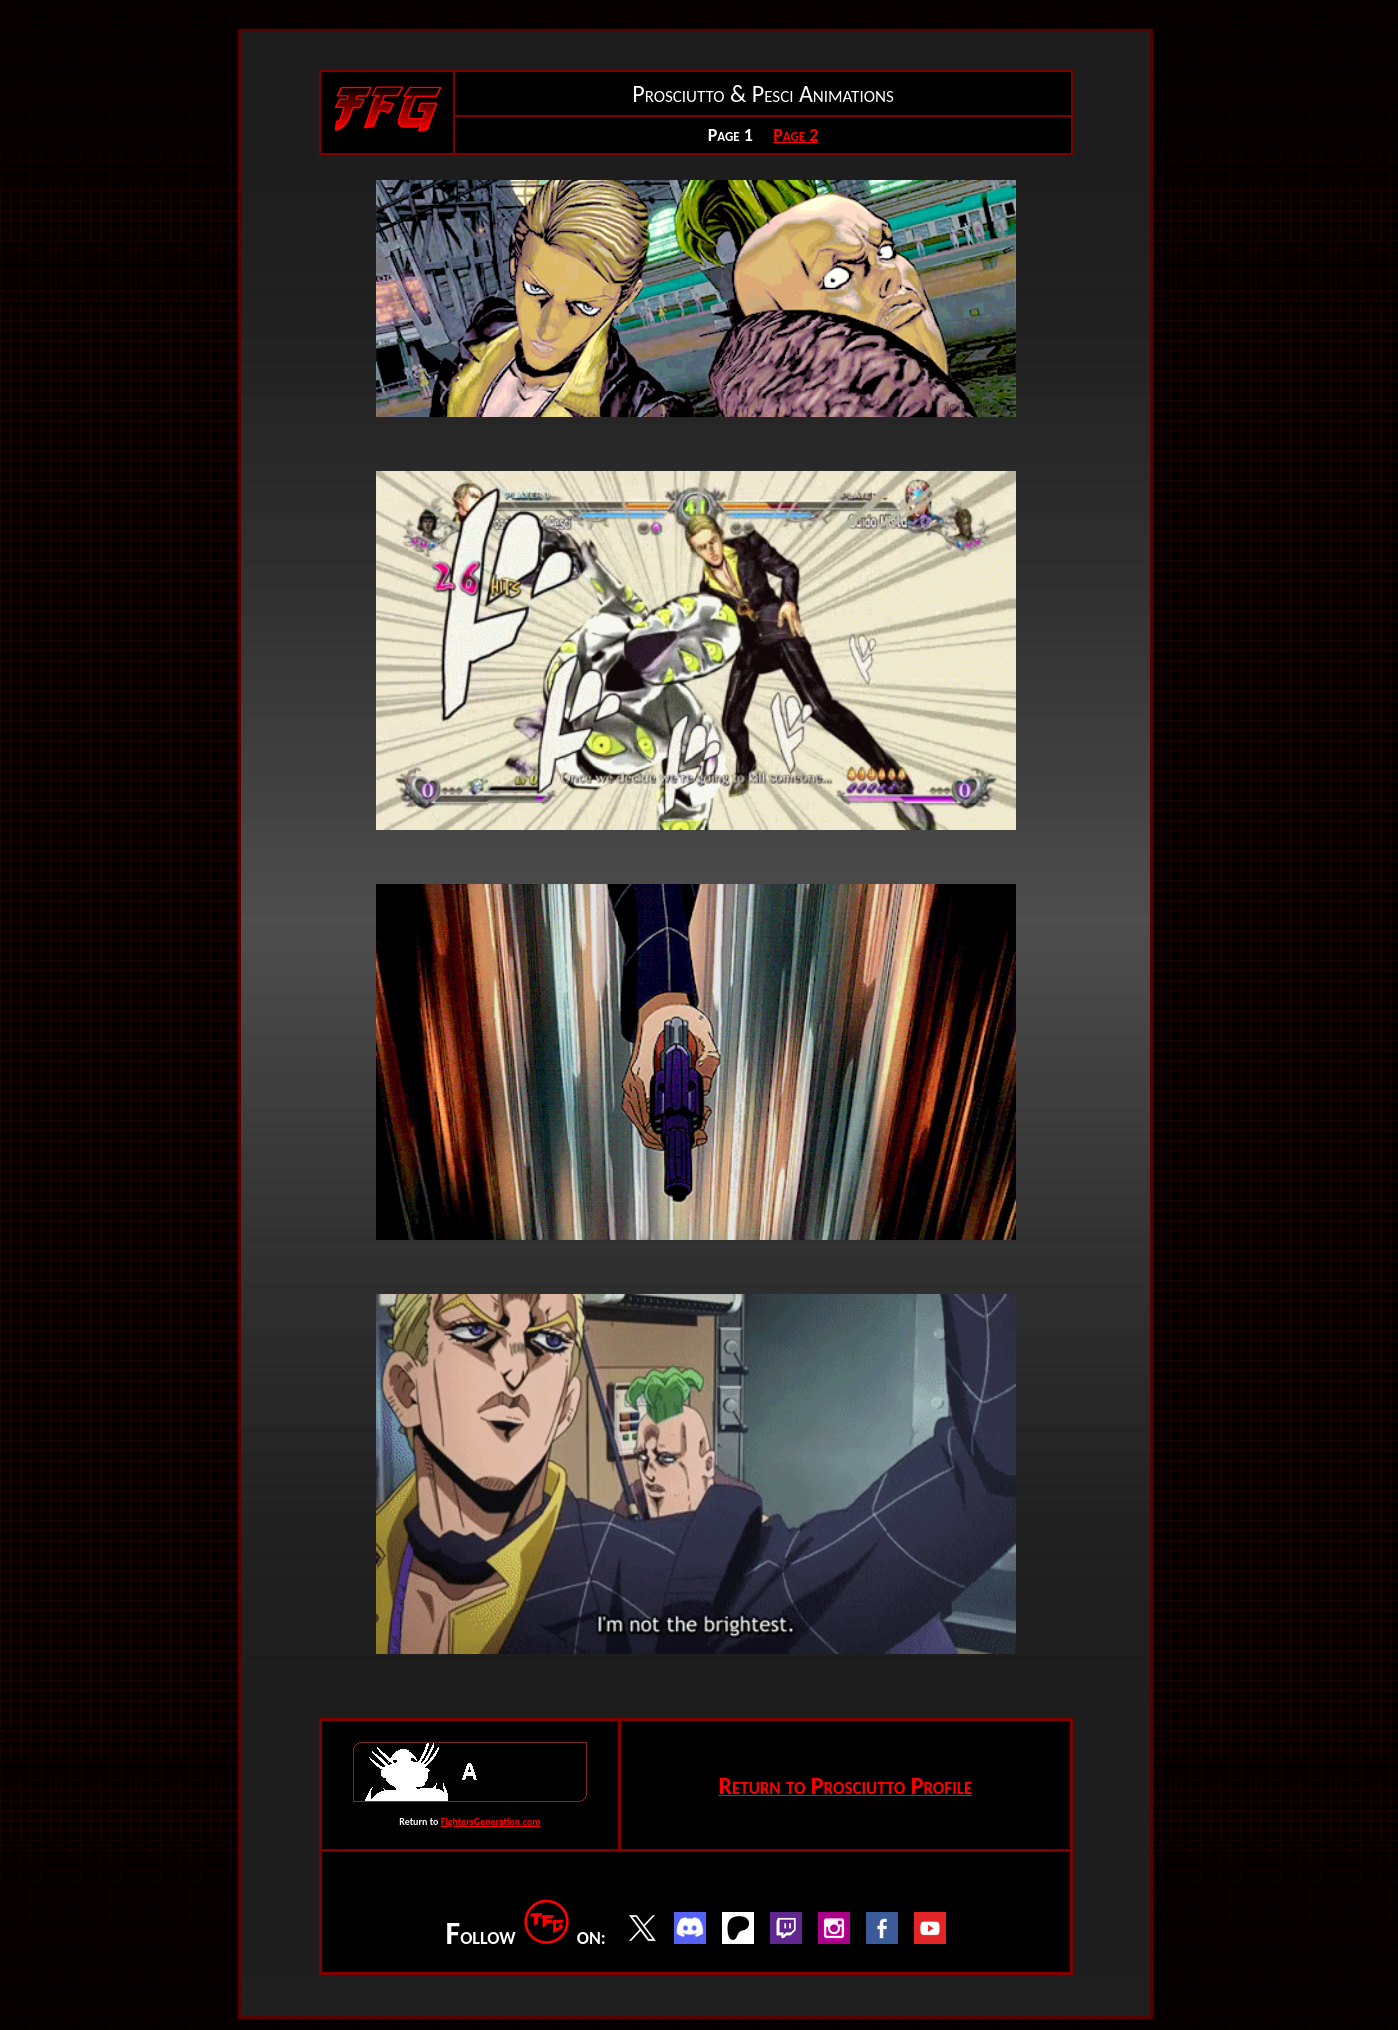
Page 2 (795, 135)
